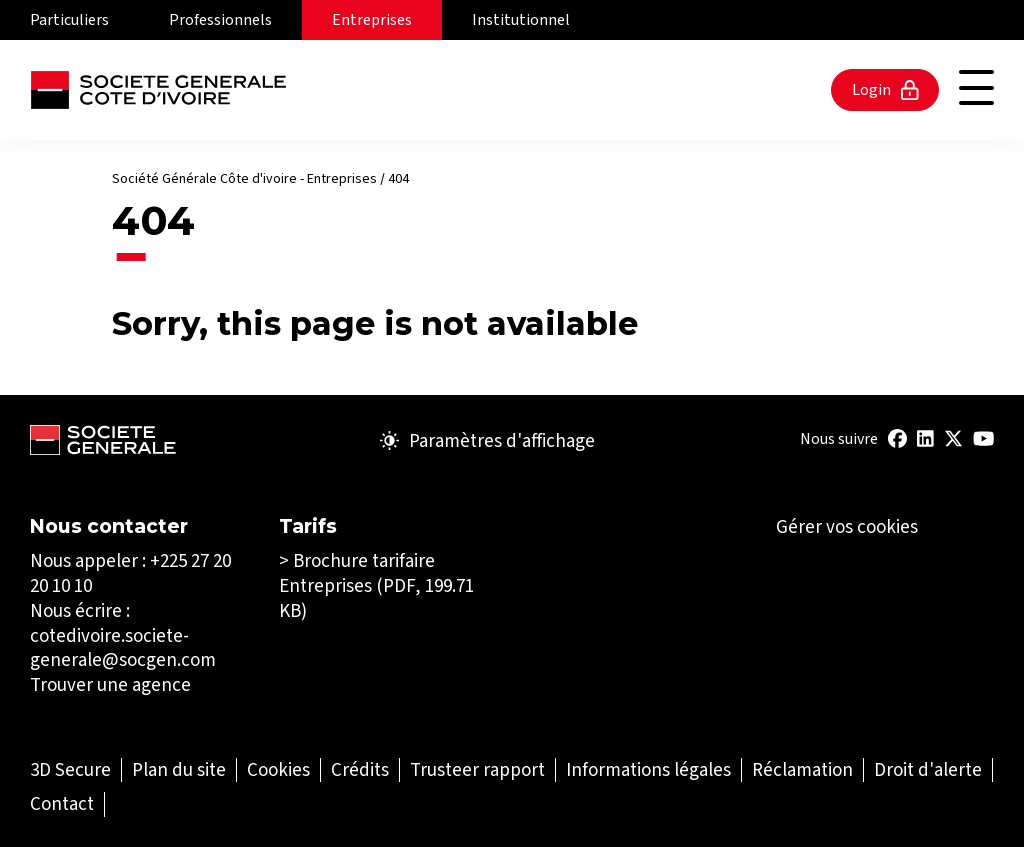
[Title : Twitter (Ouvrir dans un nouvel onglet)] (953, 438)
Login (885, 89)
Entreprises (372, 19)
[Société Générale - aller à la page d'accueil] (158, 90)
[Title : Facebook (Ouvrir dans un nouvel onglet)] (897, 438)
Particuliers (69, 19)
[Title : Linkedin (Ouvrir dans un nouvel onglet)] (925, 438)
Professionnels (220, 19)
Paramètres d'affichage (487, 441)
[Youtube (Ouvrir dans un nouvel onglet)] (983, 438)
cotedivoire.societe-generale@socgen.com (123, 648)
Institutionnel (521, 19)
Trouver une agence (110, 684)
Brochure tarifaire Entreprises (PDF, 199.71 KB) (376, 585)
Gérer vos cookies (847, 527)
